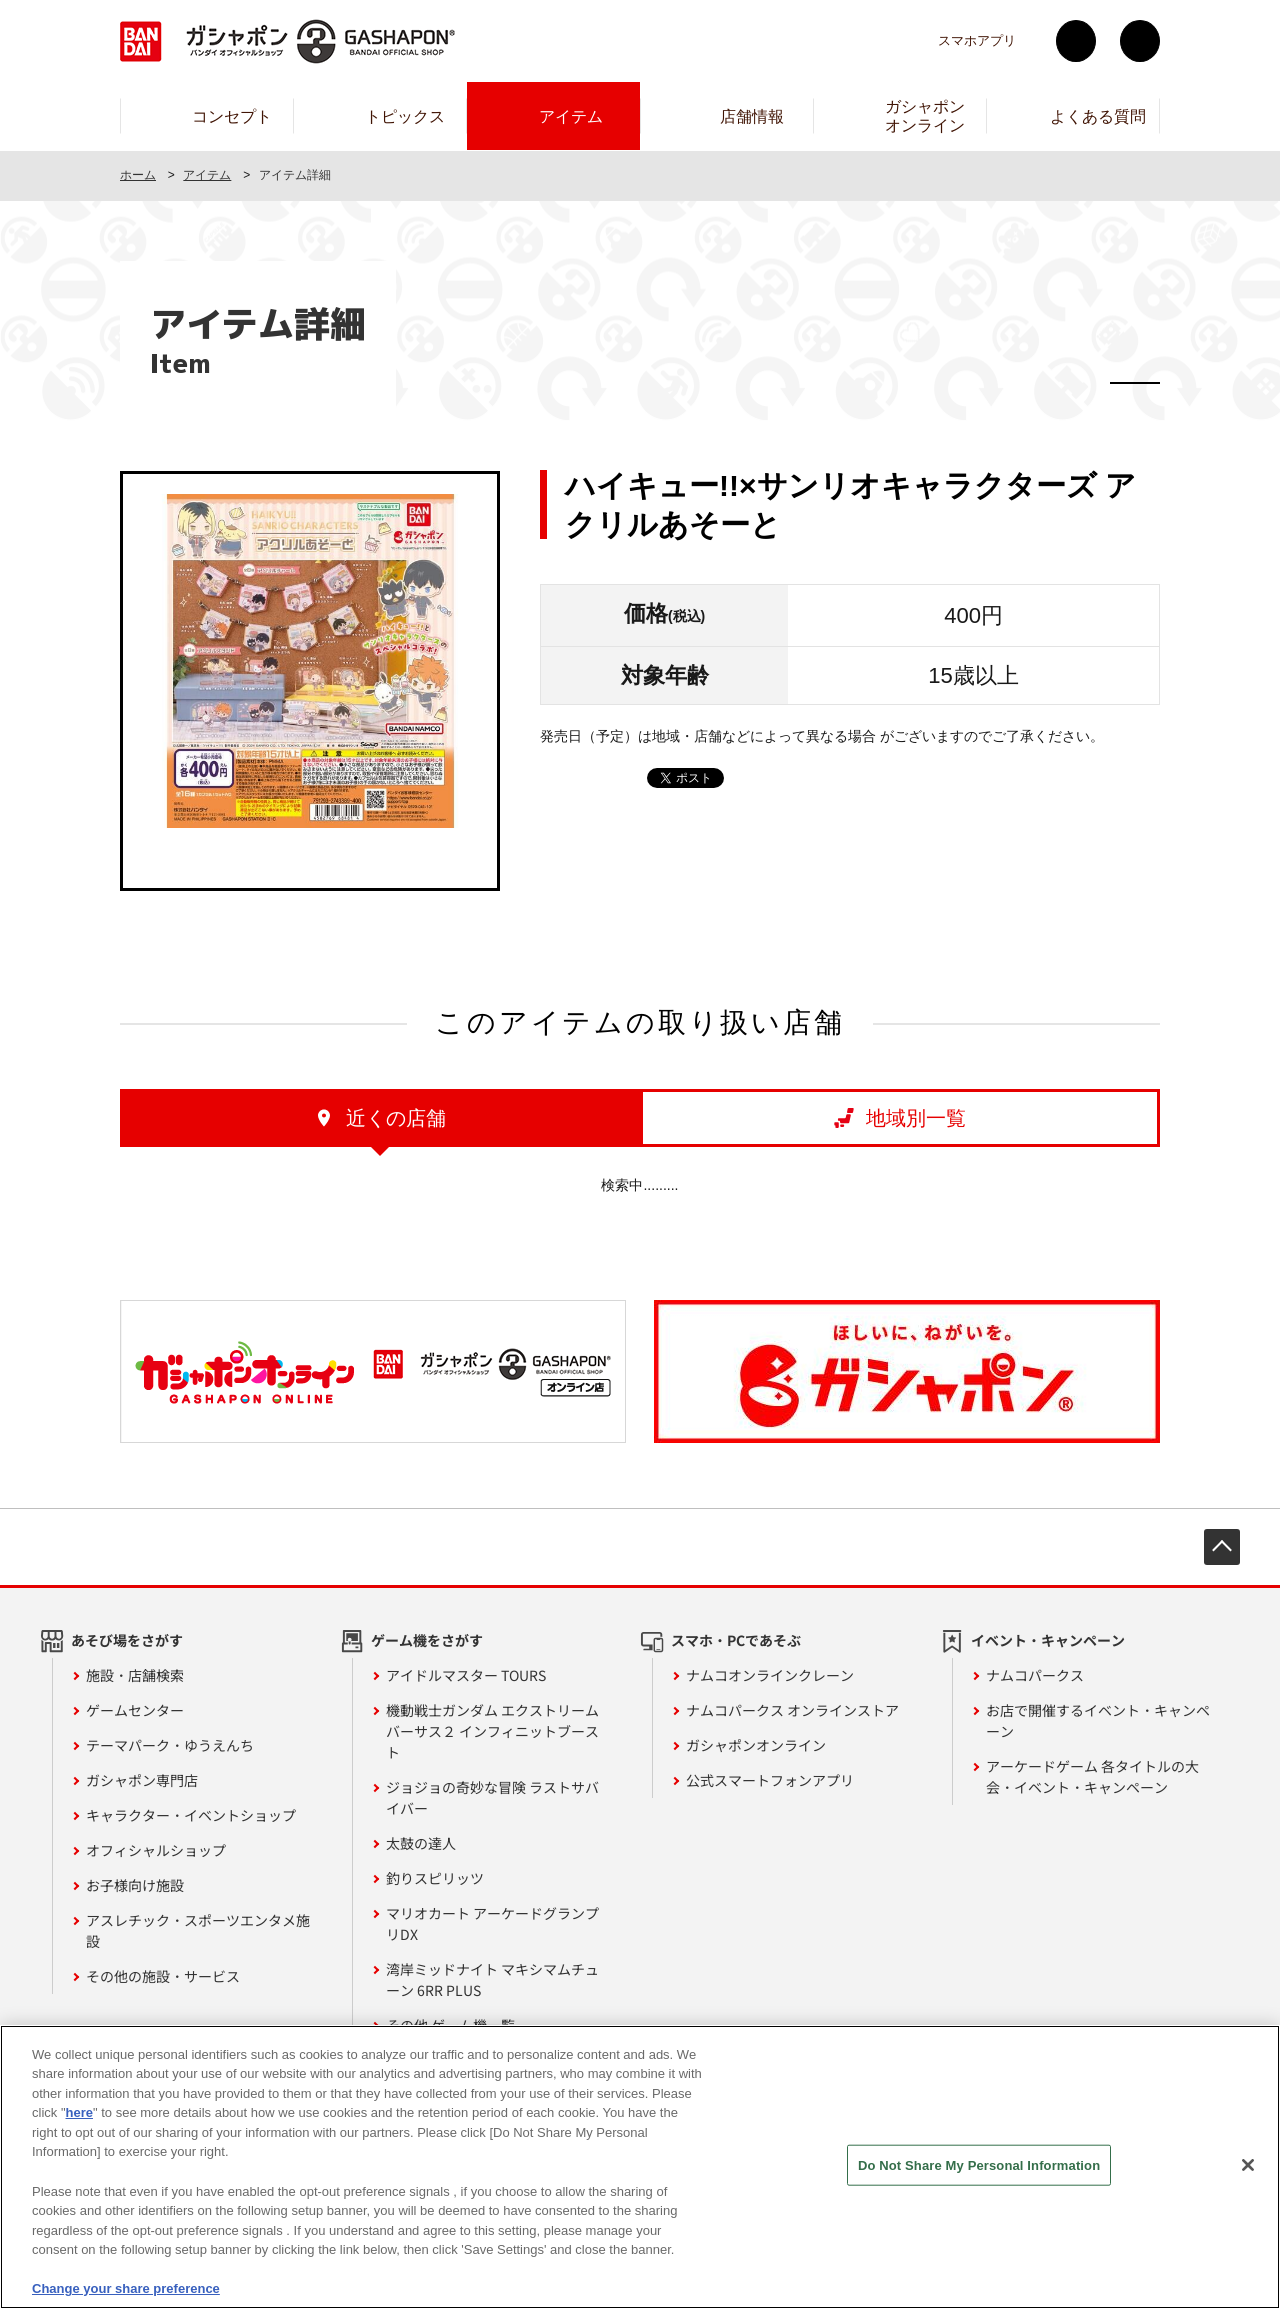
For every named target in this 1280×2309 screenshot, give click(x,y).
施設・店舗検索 (135, 1675)
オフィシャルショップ (156, 1850)
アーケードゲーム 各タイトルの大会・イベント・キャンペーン (1092, 1776)
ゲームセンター (135, 1710)
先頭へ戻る (1222, 1547)
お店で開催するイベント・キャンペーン (1098, 1720)
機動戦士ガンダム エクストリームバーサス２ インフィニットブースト (492, 1731)
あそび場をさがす (127, 1640)
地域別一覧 (916, 1118)
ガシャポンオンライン (756, 1745)
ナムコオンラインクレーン (770, 1675)
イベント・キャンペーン (1048, 1640)
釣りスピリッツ (435, 1878)
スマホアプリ (977, 40)
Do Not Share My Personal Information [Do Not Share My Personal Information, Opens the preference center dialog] (979, 2189)
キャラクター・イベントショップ (191, 1815)
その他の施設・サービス (163, 1976)
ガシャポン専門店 (142, 1780)
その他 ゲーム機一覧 (450, 2025)
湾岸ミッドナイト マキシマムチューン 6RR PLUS (492, 1979)
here (79, 2137)
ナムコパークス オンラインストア (792, 1710)
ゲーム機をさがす (427, 1640)
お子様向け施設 (135, 1885)
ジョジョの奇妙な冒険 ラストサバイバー (492, 1797)
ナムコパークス (1035, 1675)
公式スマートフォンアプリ (770, 1780)
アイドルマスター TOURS (466, 1675)
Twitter (1076, 41)
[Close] (1248, 2190)
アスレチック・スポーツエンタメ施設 (198, 1930)
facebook (1140, 41)
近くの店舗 (396, 1118)
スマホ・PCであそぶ (736, 1640)
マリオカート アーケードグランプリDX (492, 1923)
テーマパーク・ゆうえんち (170, 1745)
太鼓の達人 (421, 1843)
